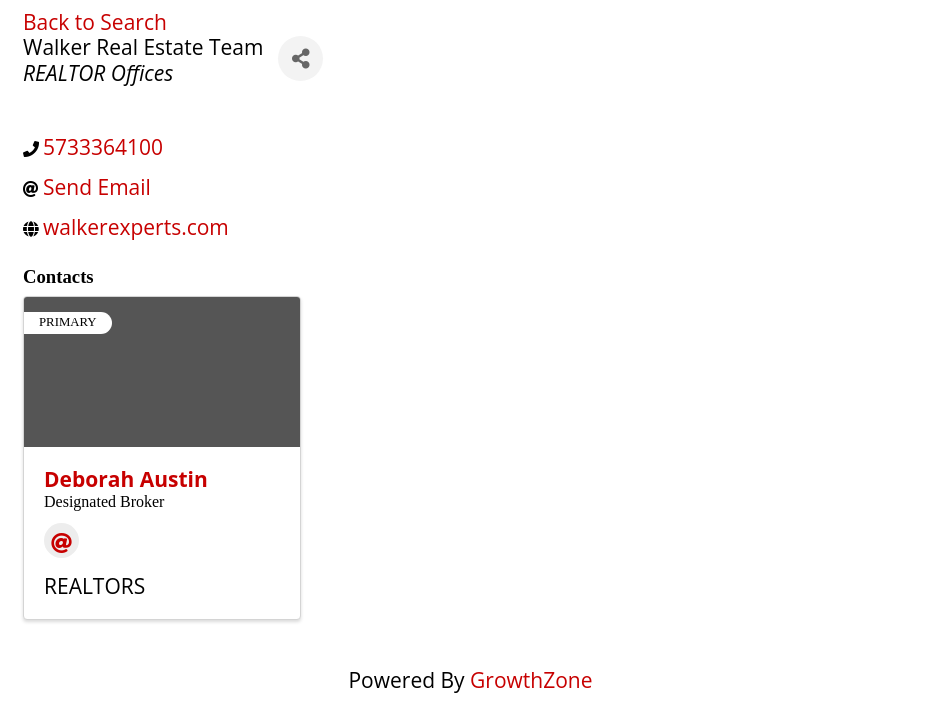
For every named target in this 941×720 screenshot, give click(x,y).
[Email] (61, 540)
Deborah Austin (126, 479)
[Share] (300, 58)
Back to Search (95, 22)
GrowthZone (531, 680)
